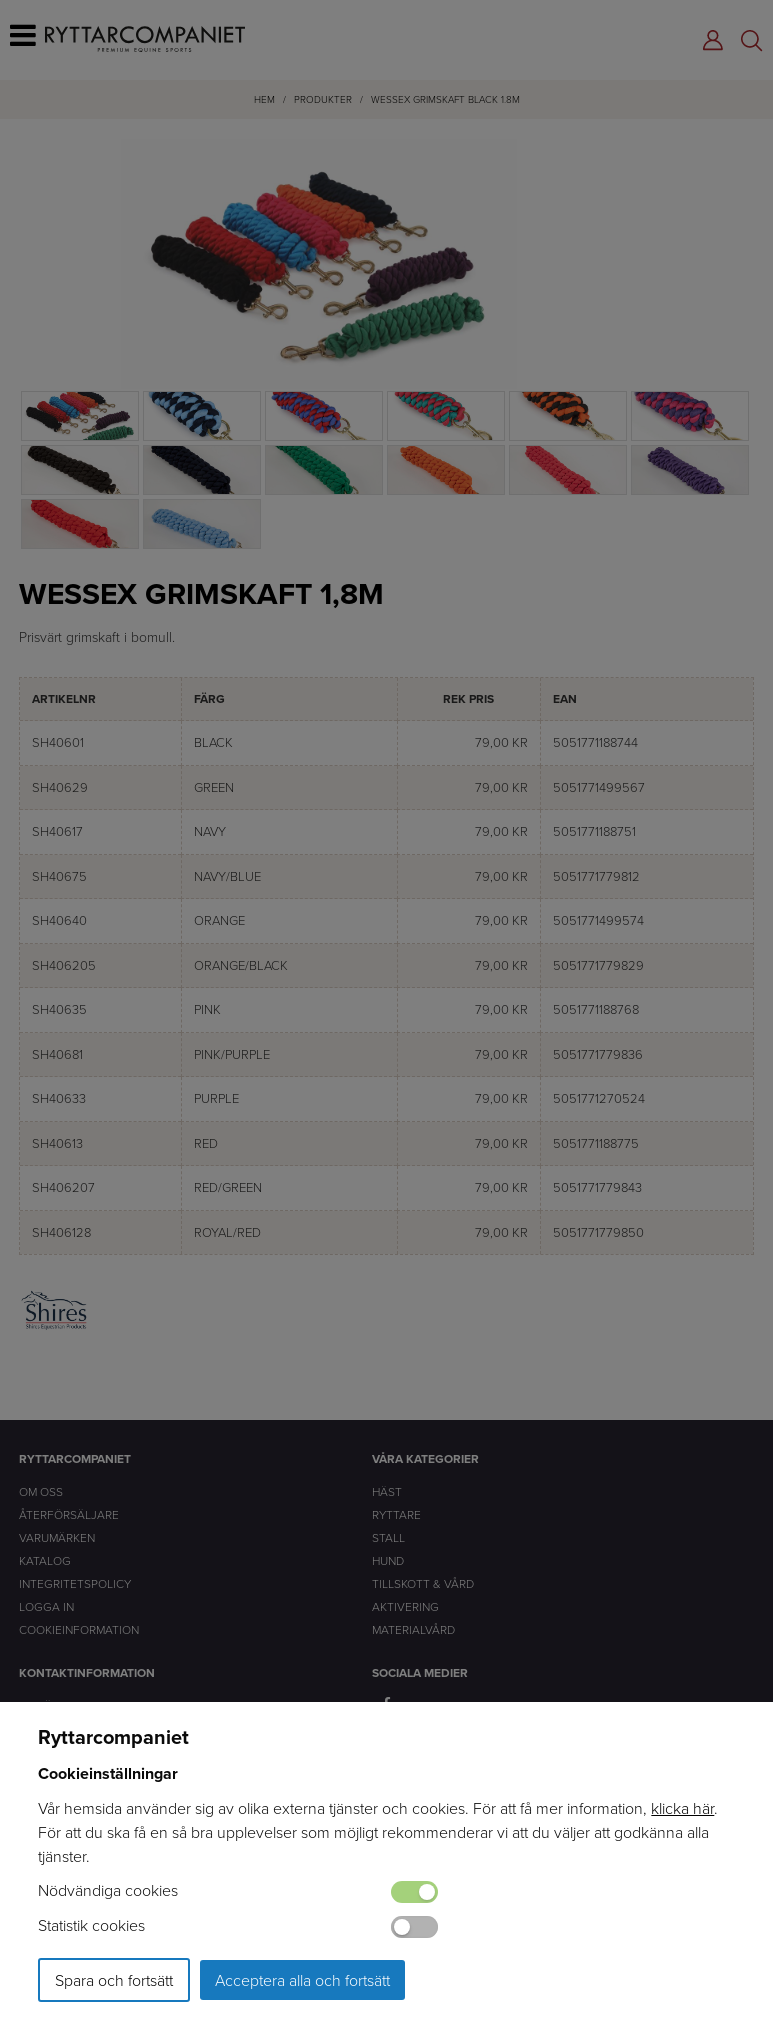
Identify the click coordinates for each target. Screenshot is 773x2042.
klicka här (682, 1808)
